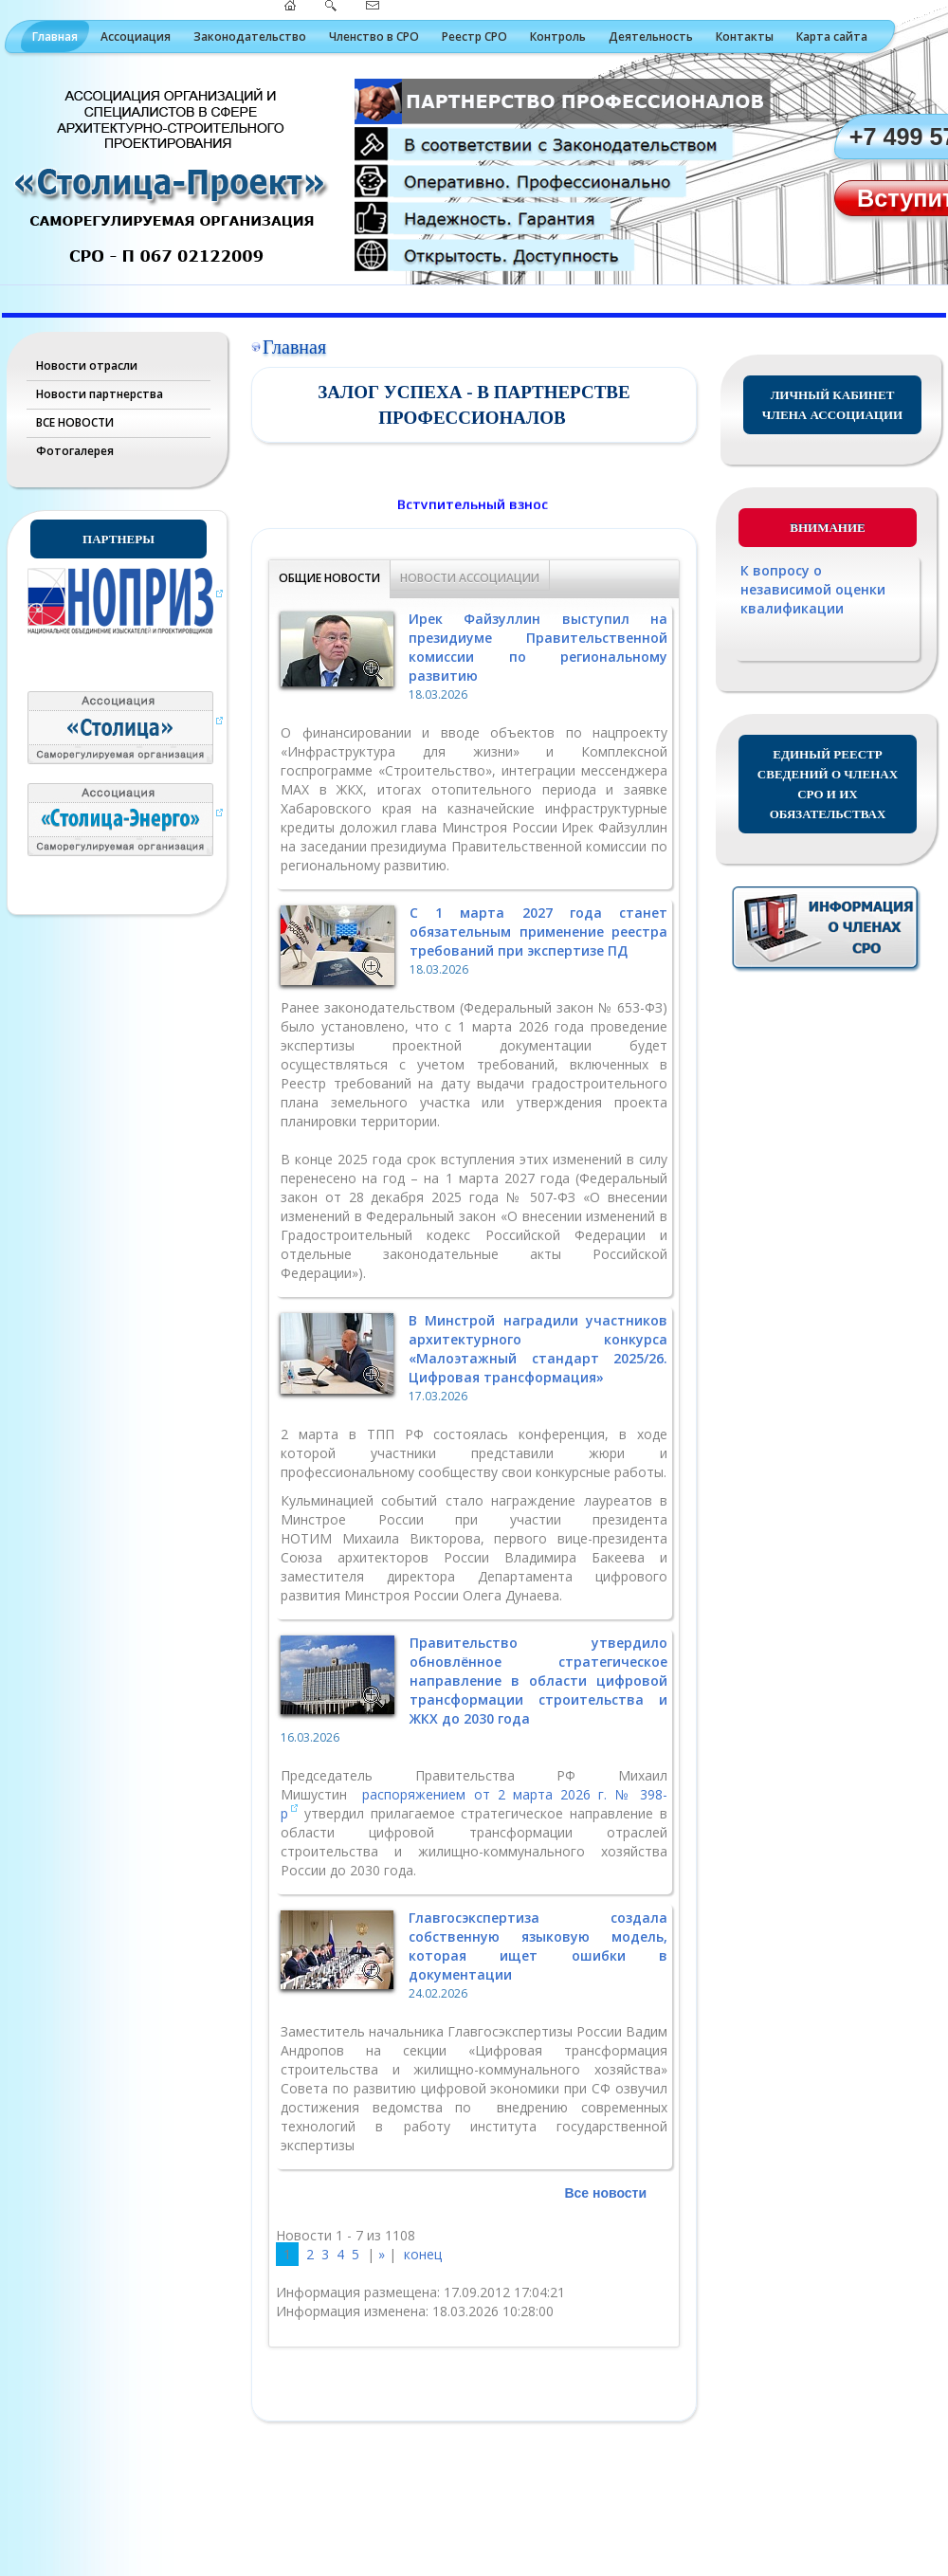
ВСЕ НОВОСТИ (75, 422)
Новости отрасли (86, 365)
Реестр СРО (474, 36)
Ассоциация (135, 36)
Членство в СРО (374, 36)
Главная (55, 36)
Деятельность (651, 36)
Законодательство (249, 36)
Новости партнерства (99, 394)
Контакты (745, 36)
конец (423, 2254)
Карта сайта (831, 36)
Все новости (605, 2193)
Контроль (558, 36)
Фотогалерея (75, 451)
